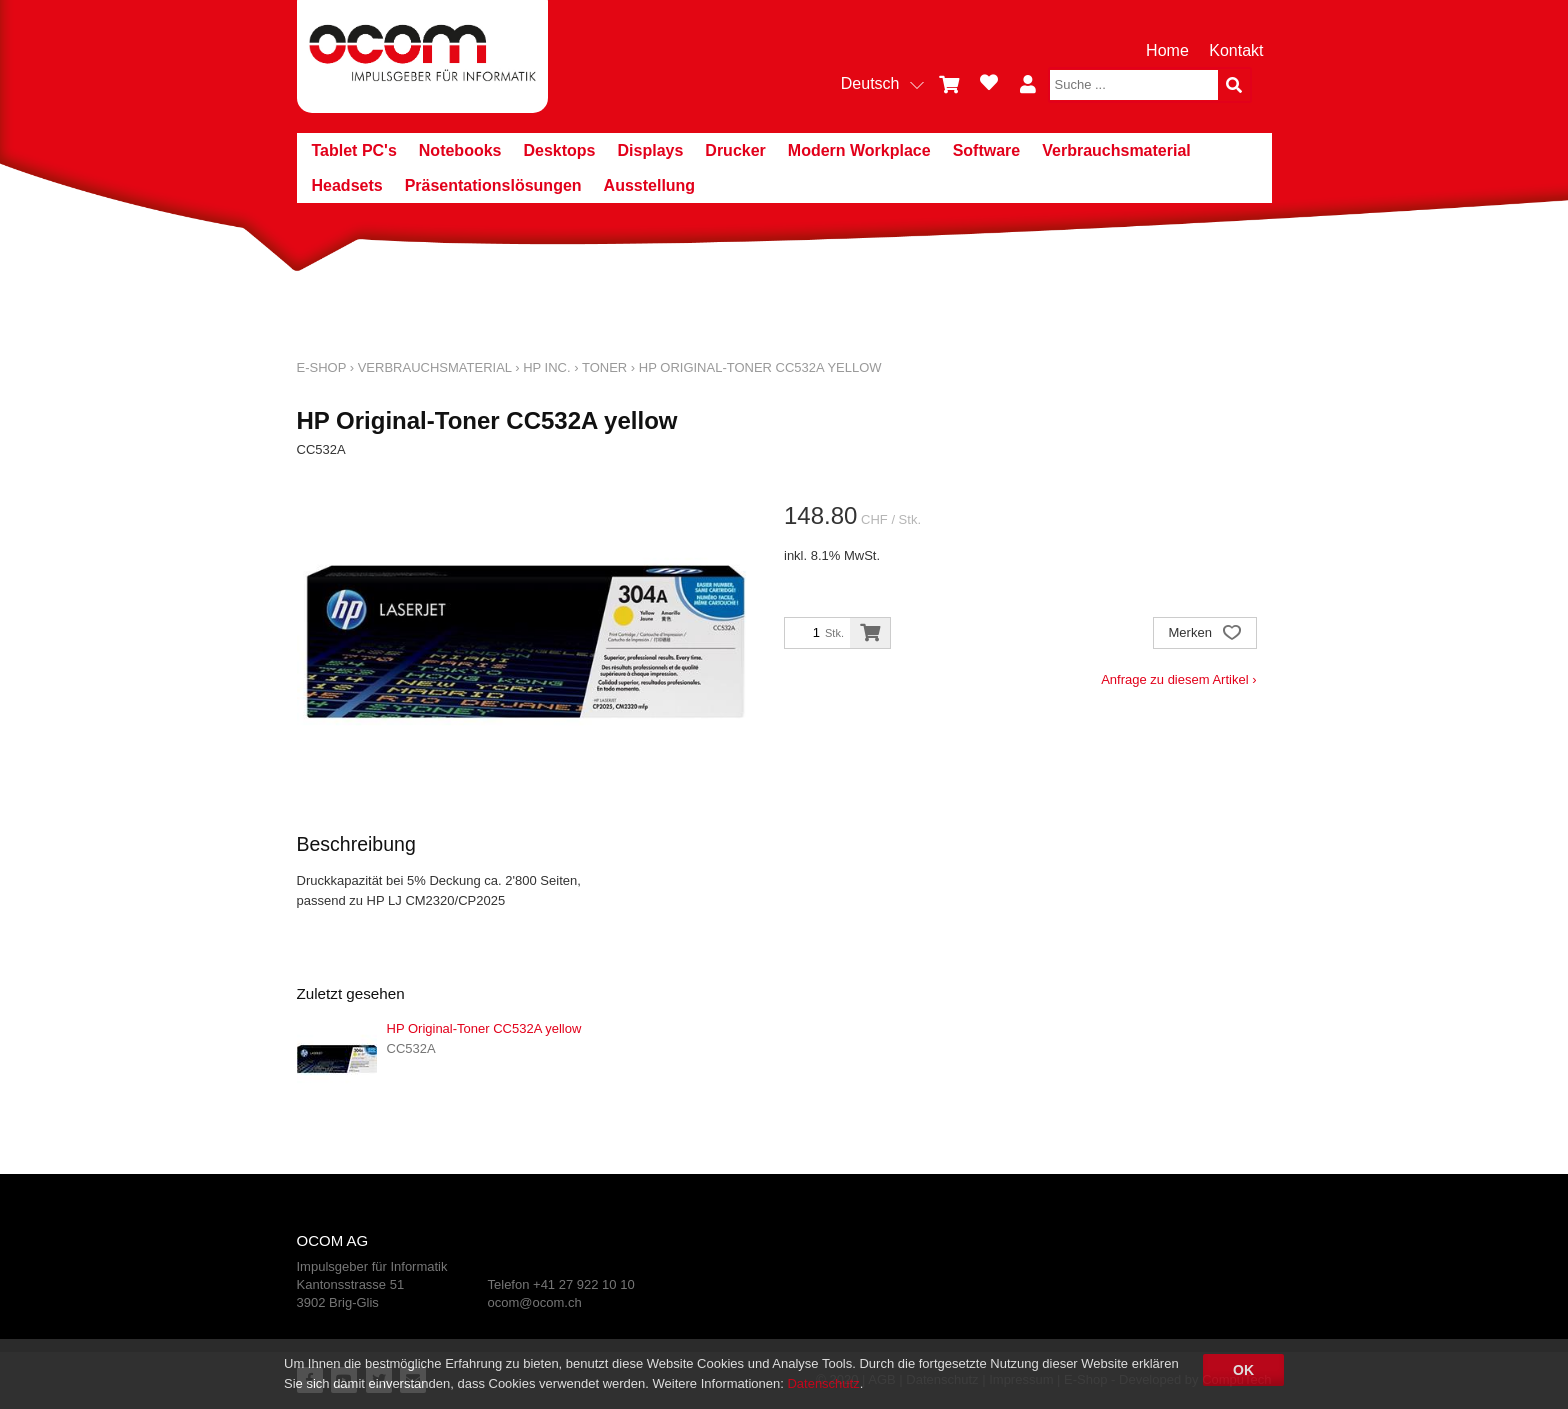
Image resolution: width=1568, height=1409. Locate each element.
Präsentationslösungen (493, 185)
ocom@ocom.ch (535, 1302)
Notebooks (460, 150)
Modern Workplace (859, 150)
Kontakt (1236, 50)
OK (1243, 1370)
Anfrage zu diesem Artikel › (1178, 679)
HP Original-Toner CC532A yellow (760, 367)
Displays (651, 150)
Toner (604, 367)
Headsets (347, 185)
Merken (1205, 634)
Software (987, 150)
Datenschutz (823, 1383)
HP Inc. (546, 367)
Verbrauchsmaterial (1116, 150)
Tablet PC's (354, 150)
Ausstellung (650, 185)
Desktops (559, 150)
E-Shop (322, 367)
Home (1167, 50)
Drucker (735, 150)
